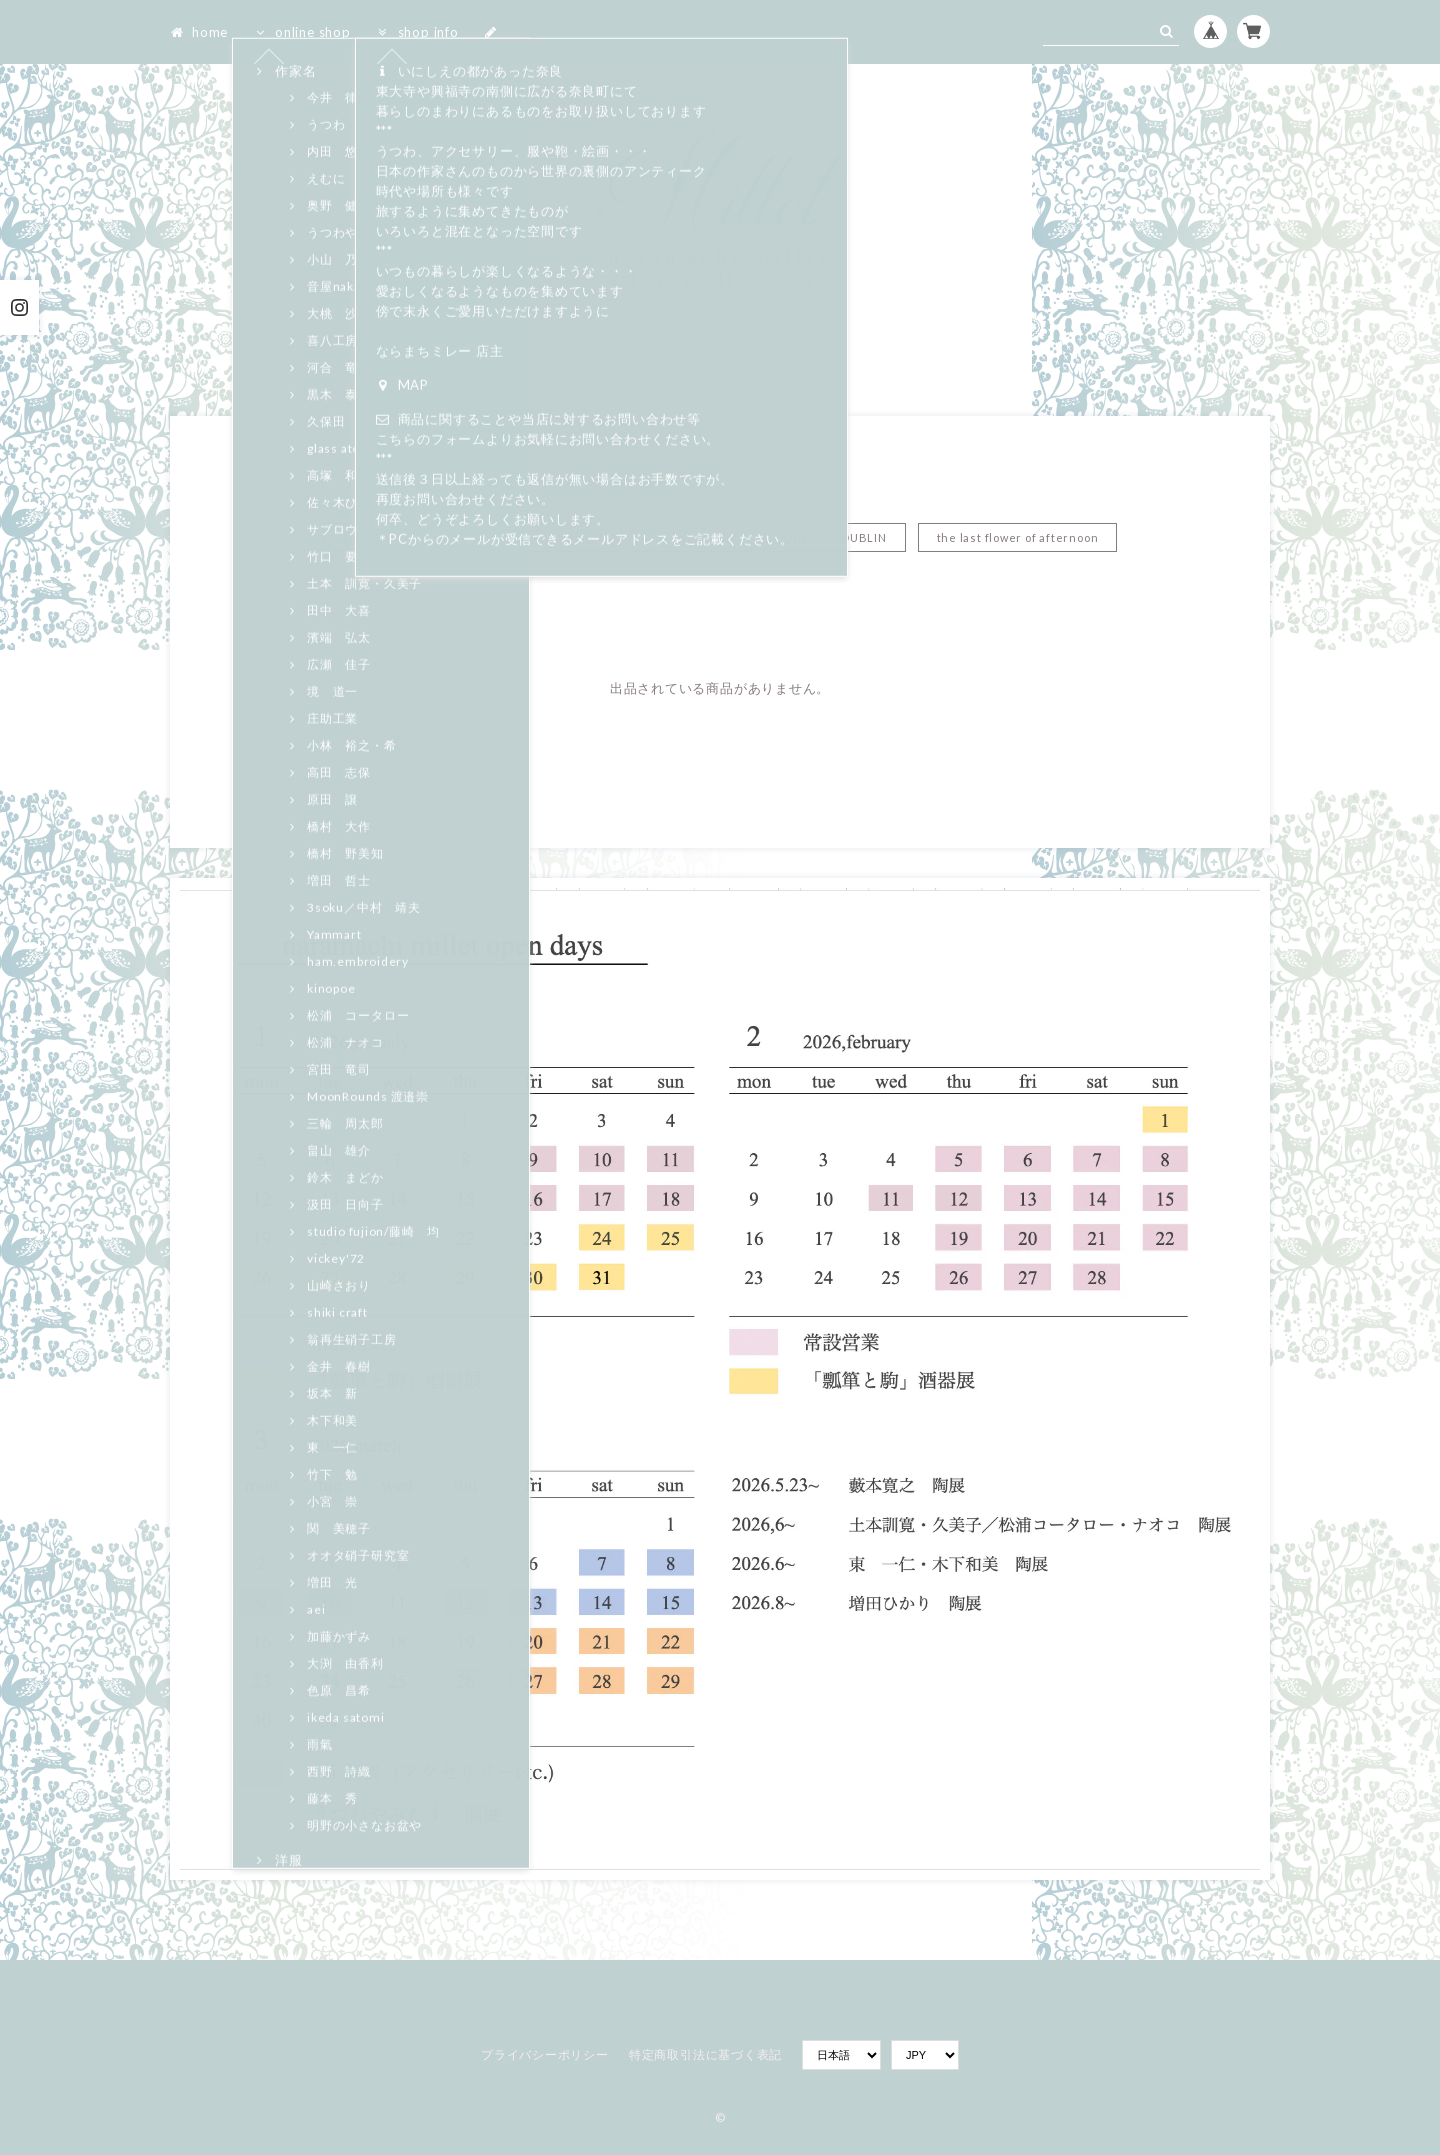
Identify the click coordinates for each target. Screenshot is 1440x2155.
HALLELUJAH (565, 537)
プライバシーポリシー (545, 2054)
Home (696, 474)
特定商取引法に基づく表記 (705, 2054)
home (199, 32)
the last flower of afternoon (1018, 537)
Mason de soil (692, 537)
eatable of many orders (410, 537)
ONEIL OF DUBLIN (835, 537)
